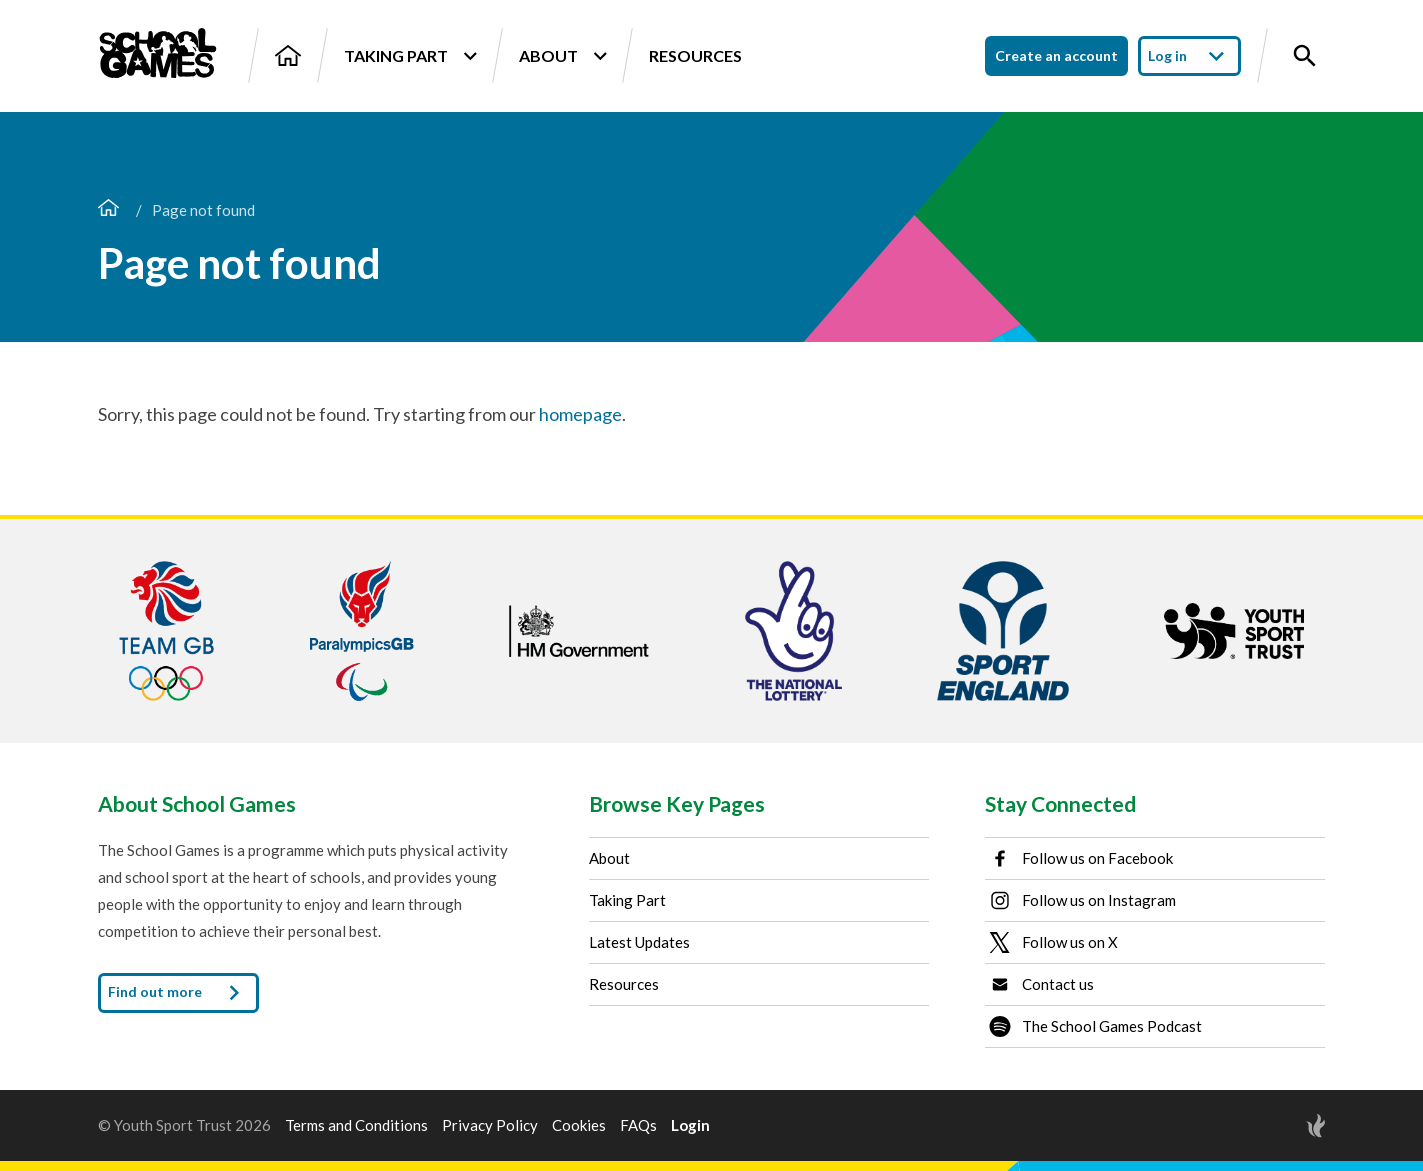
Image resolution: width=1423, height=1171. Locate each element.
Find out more (178, 993)
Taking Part (410, 56)
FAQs (638, 1125)
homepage (580, 414)
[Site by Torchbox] (1276, 1125)
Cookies (579, 1125)
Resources (695, 55)
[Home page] (108, 210)
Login (690, 1125)
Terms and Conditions (356, 1125)
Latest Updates (639, 942)
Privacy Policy (490, 1125)
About (562, 56)
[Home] (288, 55)
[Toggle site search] (1305, 56)
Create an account (1056, 55)
